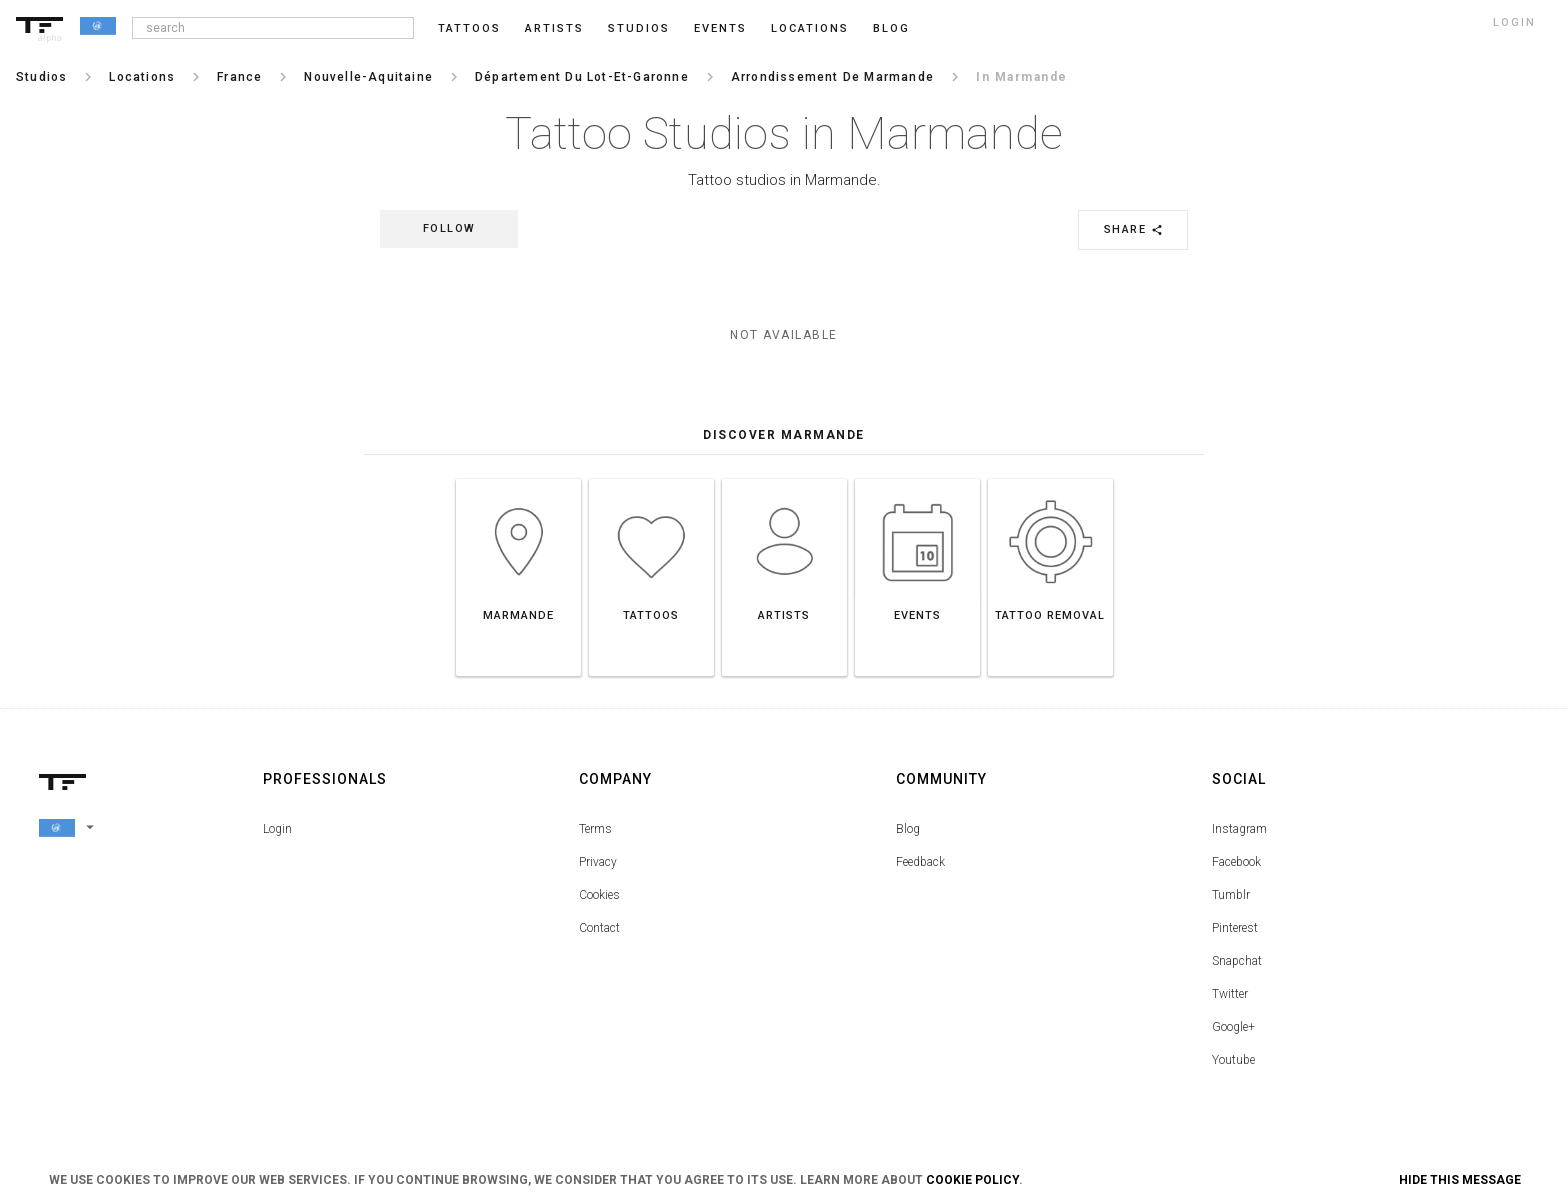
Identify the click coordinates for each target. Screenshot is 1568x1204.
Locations (810, 28)
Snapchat (1237, 961)
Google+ (1233, 1027)
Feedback (920, 862)
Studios (639, 28)
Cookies (599, 895)
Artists (554, 28)
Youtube (1233, 1060)
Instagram (1239, 829)
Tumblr (1231, 895)
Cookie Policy (972, 1180)
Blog (908, 829)
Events (720, 28)
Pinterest (1235, 928)
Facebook (1236, 862)
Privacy (598, 862)
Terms (595, 829)
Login (277, 829)
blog (891, 28)
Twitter (1230, 994)
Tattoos (469, 28)
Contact (599, 928)
